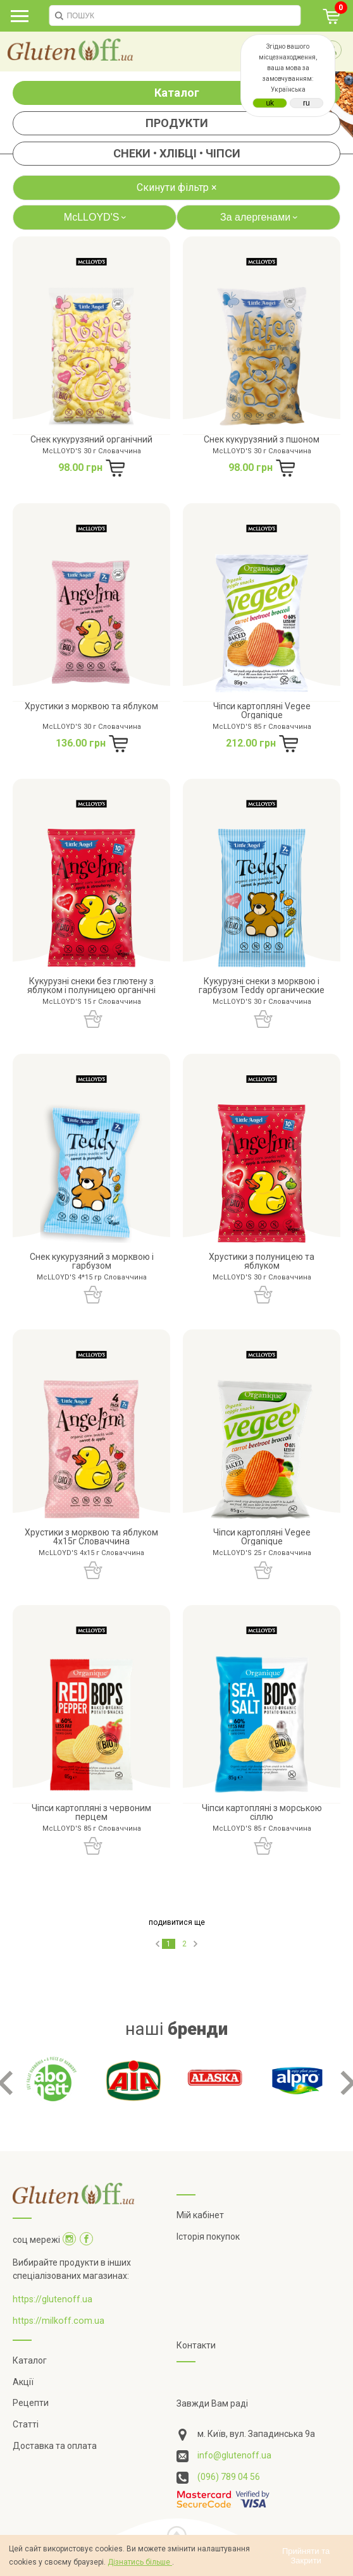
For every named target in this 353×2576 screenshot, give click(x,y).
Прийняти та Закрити (306, 2555)
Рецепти (31, 2403)
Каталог (176, 92)
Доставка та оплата (55, 2446)
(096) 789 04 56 (228, 2477)
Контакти (196, 2345)
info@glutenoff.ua (234, 2455)
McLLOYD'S (97, 217)
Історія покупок (208, 2236)
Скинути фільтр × (177, 187)
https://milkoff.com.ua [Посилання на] (58, 2321)
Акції (23, 2382)
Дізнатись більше (140, 2562)
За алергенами (260, 217)
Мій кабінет (200, 2215)
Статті (26, 2424)
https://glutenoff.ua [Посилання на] (52, 2299)
